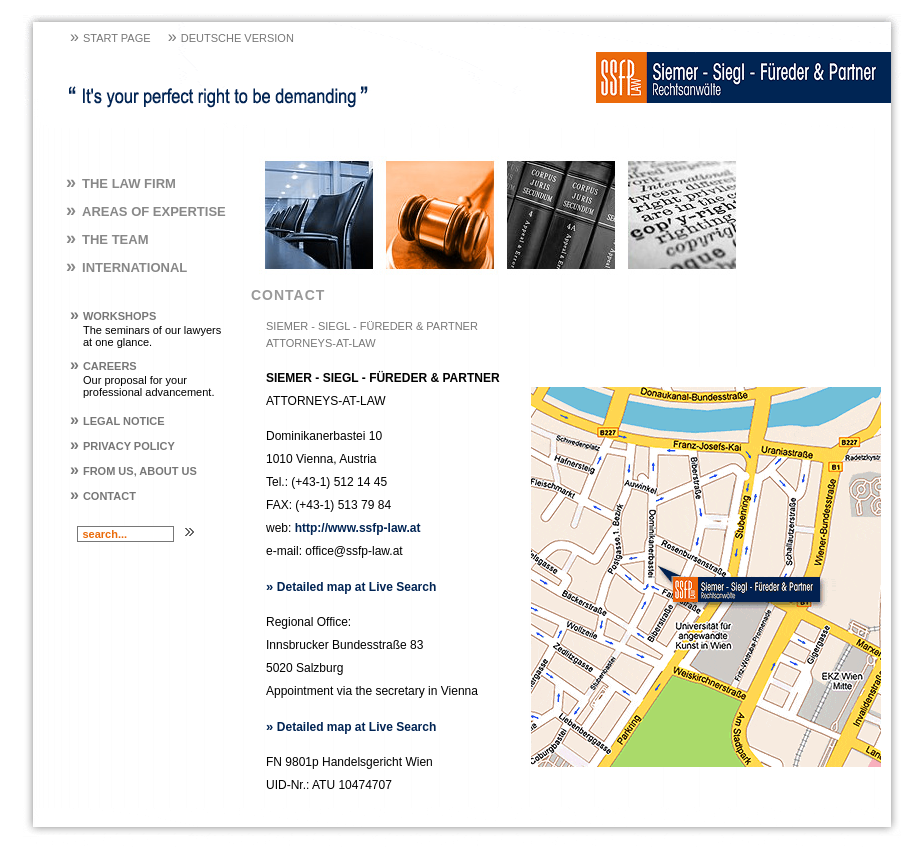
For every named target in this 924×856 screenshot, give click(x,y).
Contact (103, 496)
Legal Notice (117, 421)
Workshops (113, 316)
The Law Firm (121, 183)
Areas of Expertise (146, 211)
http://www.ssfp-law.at (358, 528)
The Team (107, 239)
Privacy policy (122, 446)
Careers (103, 366)
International (126, 267)
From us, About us (133, 471)
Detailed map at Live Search (351, 587)
